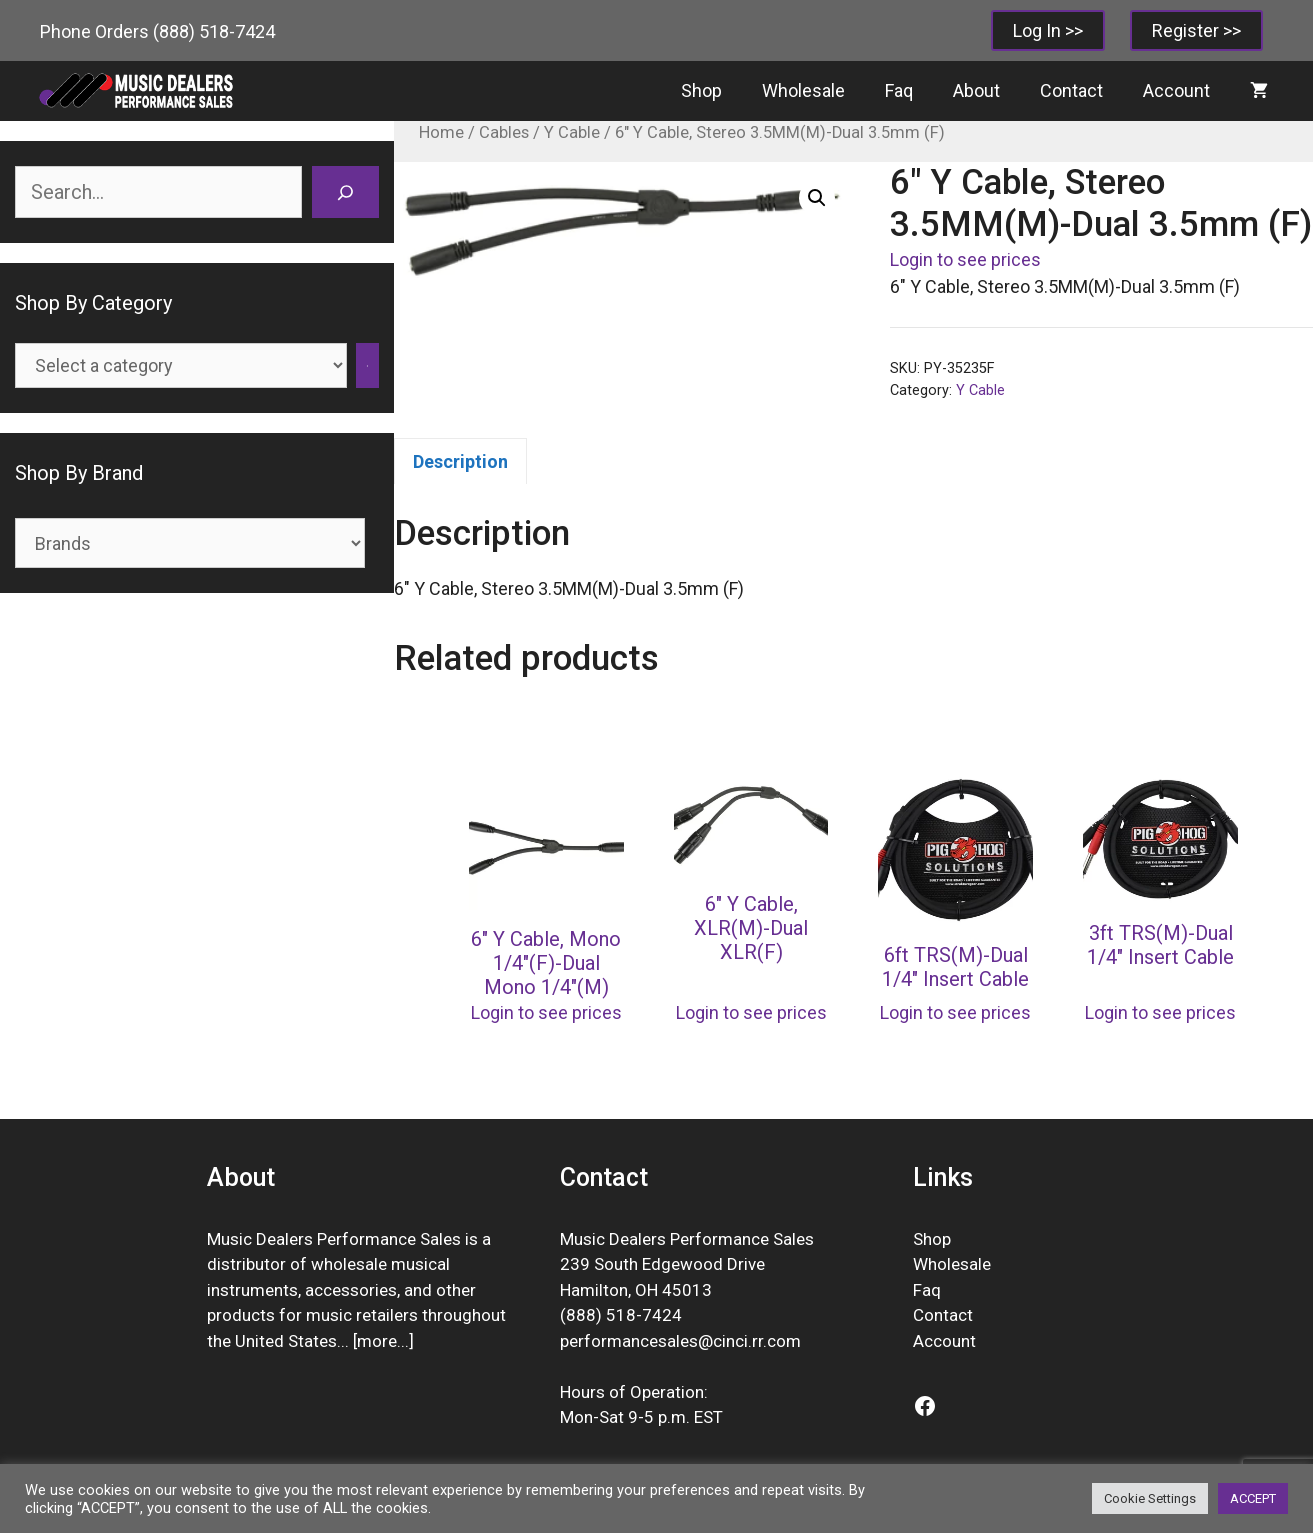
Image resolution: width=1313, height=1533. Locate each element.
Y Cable (572, 132)
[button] (817, 198)
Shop (701, 90)
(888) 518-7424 (214, 31)
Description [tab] (460, 461)
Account (1176, 90)
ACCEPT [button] (1253, 1498)
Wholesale (803, 90)
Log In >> (1048, 30)
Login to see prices (965, 259)
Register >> (1196, 30)
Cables (504, 132)
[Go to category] (367, 365)
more (377, 1341)
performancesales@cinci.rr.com (680, 1341)
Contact (1071, 90)
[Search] (345, 192)
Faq (899, 90)
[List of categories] (181, 365)
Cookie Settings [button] (1150, 1498)
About (976, 90)
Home (441, 132)
